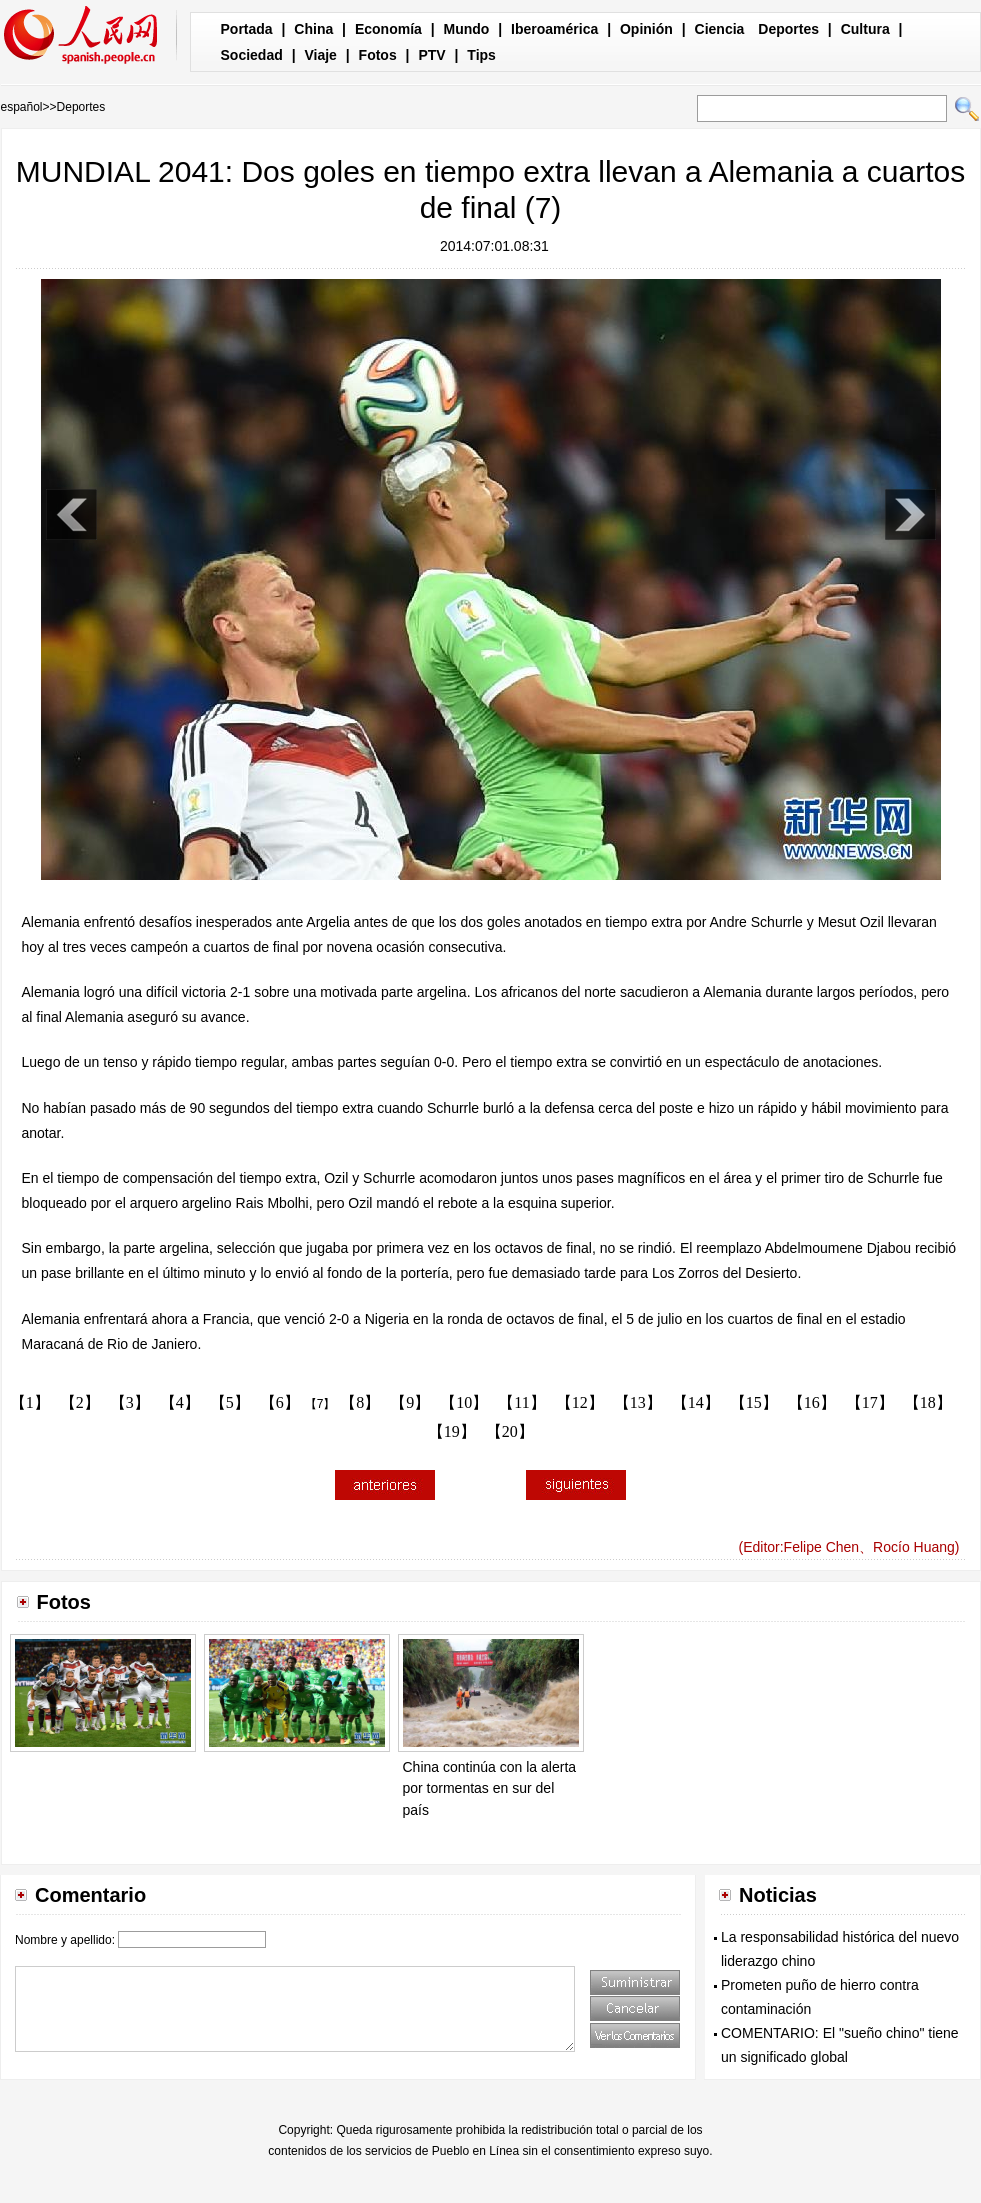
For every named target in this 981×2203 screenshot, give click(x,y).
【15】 (754, 1402)
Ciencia (720, 29)
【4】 (180, 1402)
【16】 (812, 1402)
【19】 (452, 1431)
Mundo (467, 29)
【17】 (870, 1402)
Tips (481, 55)
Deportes (788, 29)
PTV (431, 55)
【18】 (928, 1402)
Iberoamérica (554, 29)
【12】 (580, 1402)
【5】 (230, 1402)
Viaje (320, 55)
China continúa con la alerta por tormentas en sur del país (490, 1788)
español (22, 107)
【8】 (360, 1402)
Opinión (646, 29)
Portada (247, 29)
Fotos (378, 55)
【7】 (320, 1404)
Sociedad (252, 55)
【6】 (280, 1402)
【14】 (696, 1402)
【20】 (510, 1431)
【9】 (410, 1402)
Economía (388, 29)
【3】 (130, 1402)
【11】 (521, 1402)
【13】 (638, 1402)
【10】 (464, 1402)
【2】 (80, 1402)
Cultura (865, 29)
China (313, 29)
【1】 (30, 1402)
